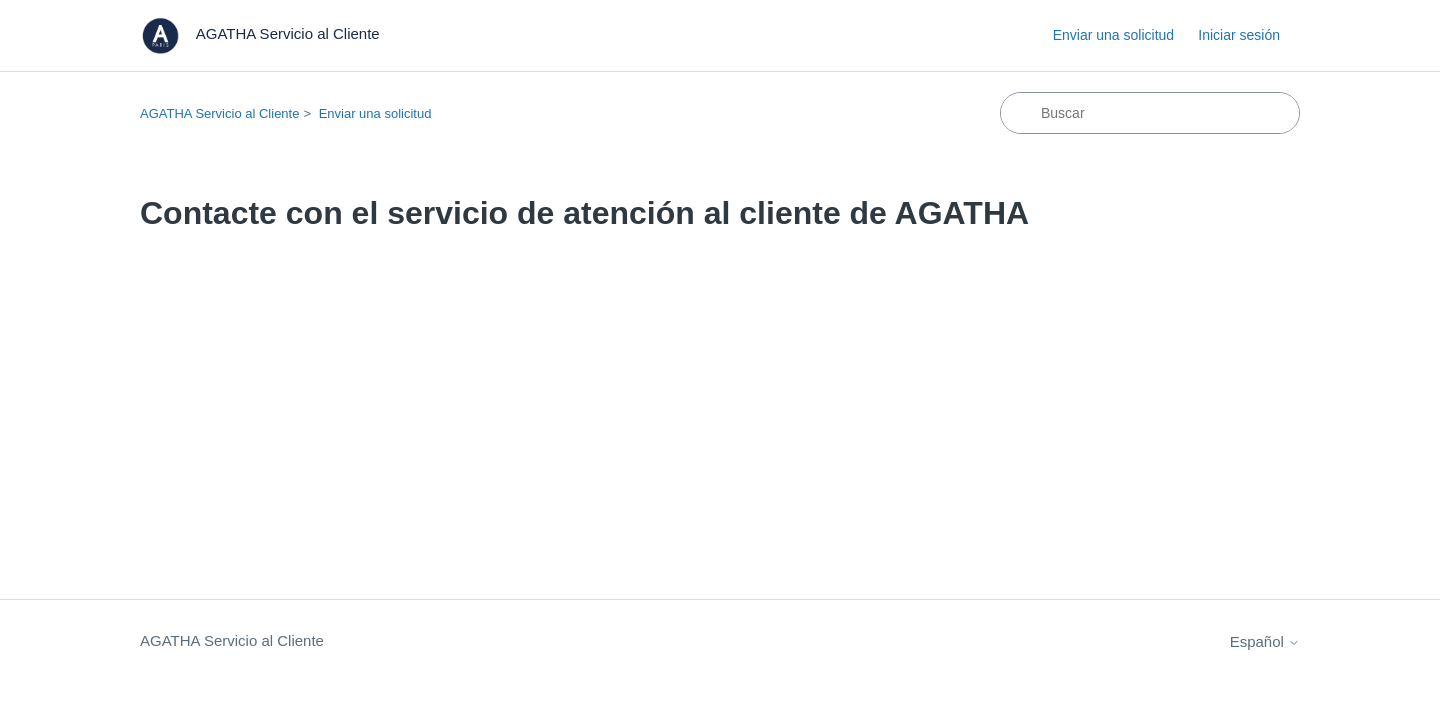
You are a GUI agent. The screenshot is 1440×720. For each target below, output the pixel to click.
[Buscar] (1150, 113)
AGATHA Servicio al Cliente (219, 113)
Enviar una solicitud (1113, 35)
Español (1265, 641)
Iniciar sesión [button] (1239, 35)
